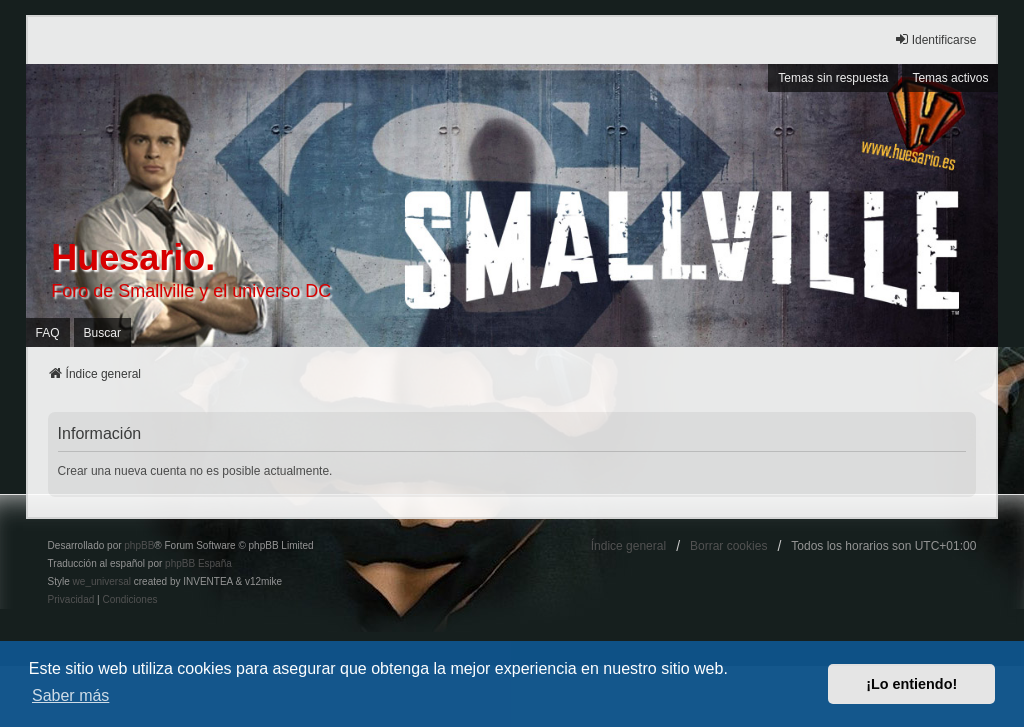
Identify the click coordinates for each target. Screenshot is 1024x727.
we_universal (102, 581)
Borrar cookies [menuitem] (728, 546)
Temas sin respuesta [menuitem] (833, 78)
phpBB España (198, 563)
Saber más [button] (70, 695)
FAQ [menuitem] (48, 333)
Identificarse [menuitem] (935, 39)
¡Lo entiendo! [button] (911, 684)
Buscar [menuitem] (102, 333)
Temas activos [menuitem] (950, 78)
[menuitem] (71, 600)
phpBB (139, 545)
